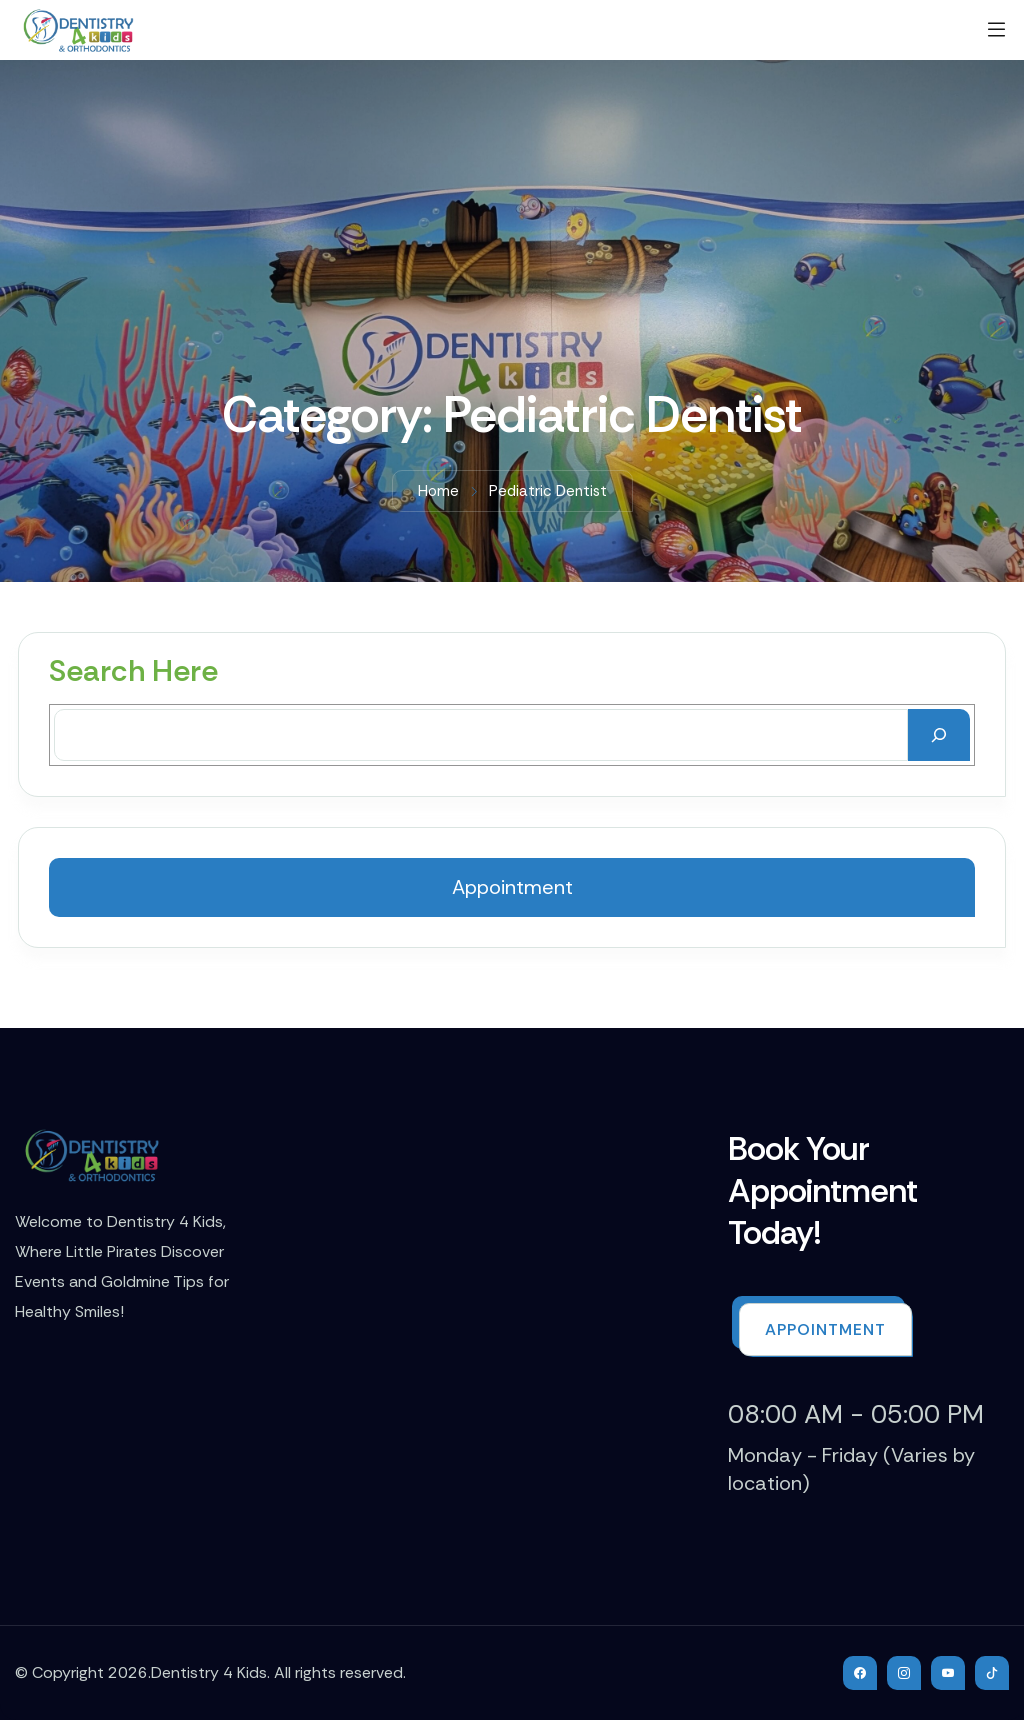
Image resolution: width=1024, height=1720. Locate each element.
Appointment (512, 887)
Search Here (133, 671)
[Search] (939, 735)
